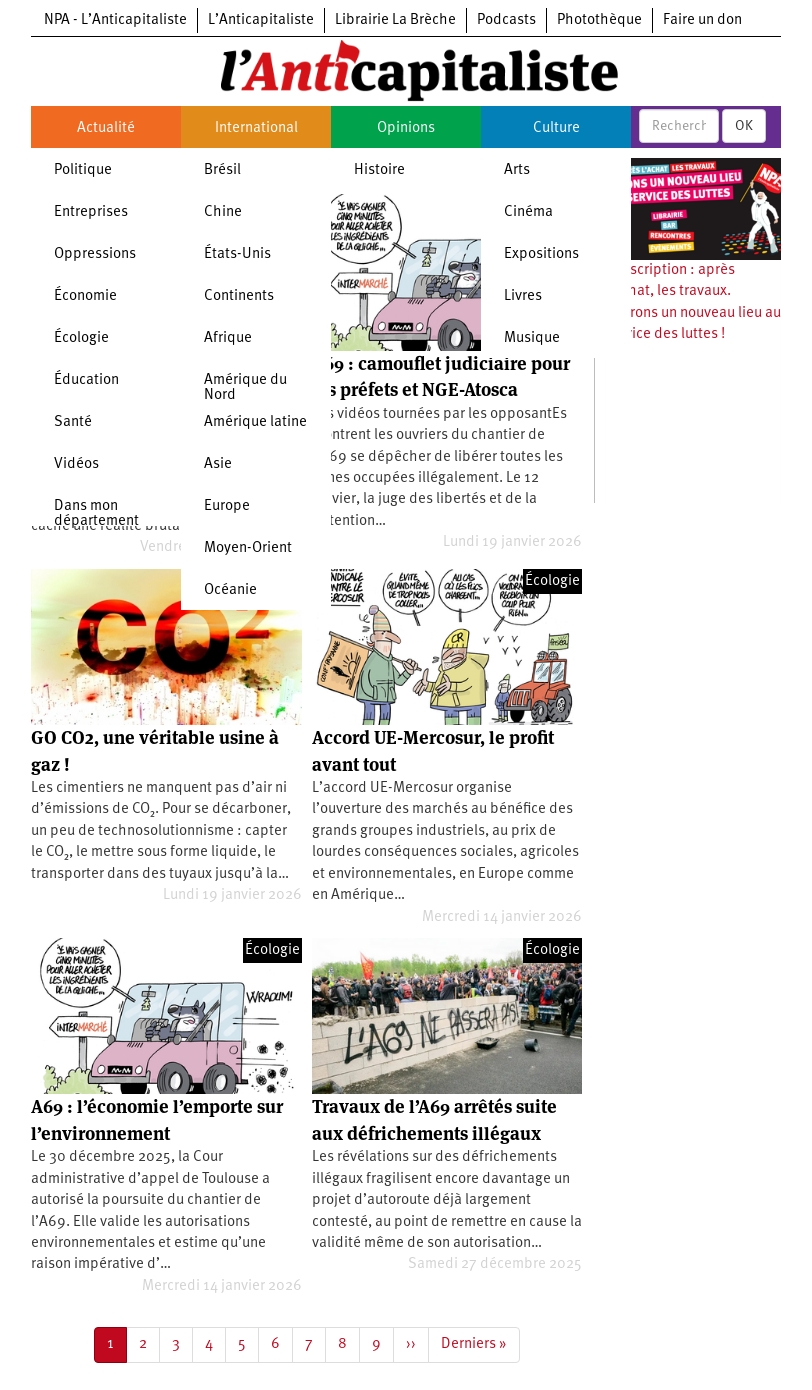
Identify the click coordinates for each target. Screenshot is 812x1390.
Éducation (86, 380)
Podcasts (506, 20)
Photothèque (599, 20)
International (256, 128)
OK (744, 126)
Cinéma (528, 212)
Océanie (230, 590)
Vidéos (76, 464)
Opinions (406, 128)
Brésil (222, 170)
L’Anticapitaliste (261, 20)
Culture (556, 128)
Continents (239, 296)
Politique (83, 170)
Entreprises (91, 212)
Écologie (81, 338)
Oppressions (95, 254)
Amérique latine (255, 422)
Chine (223, 212)
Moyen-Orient (248, 548)
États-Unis (237, 254)
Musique (532, 338)
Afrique (228, 338)
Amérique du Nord (245, 388)
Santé (73, 422)
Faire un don (702, 20)
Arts (517, 170)
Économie (85, 296)
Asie (218, 464)
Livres (523, 296)
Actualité (106, 128)
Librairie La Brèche (395, 20)
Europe (227, 506)
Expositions (541, 254)
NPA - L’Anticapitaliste (115, 20)
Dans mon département (96, 514)
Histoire (379, 170)
